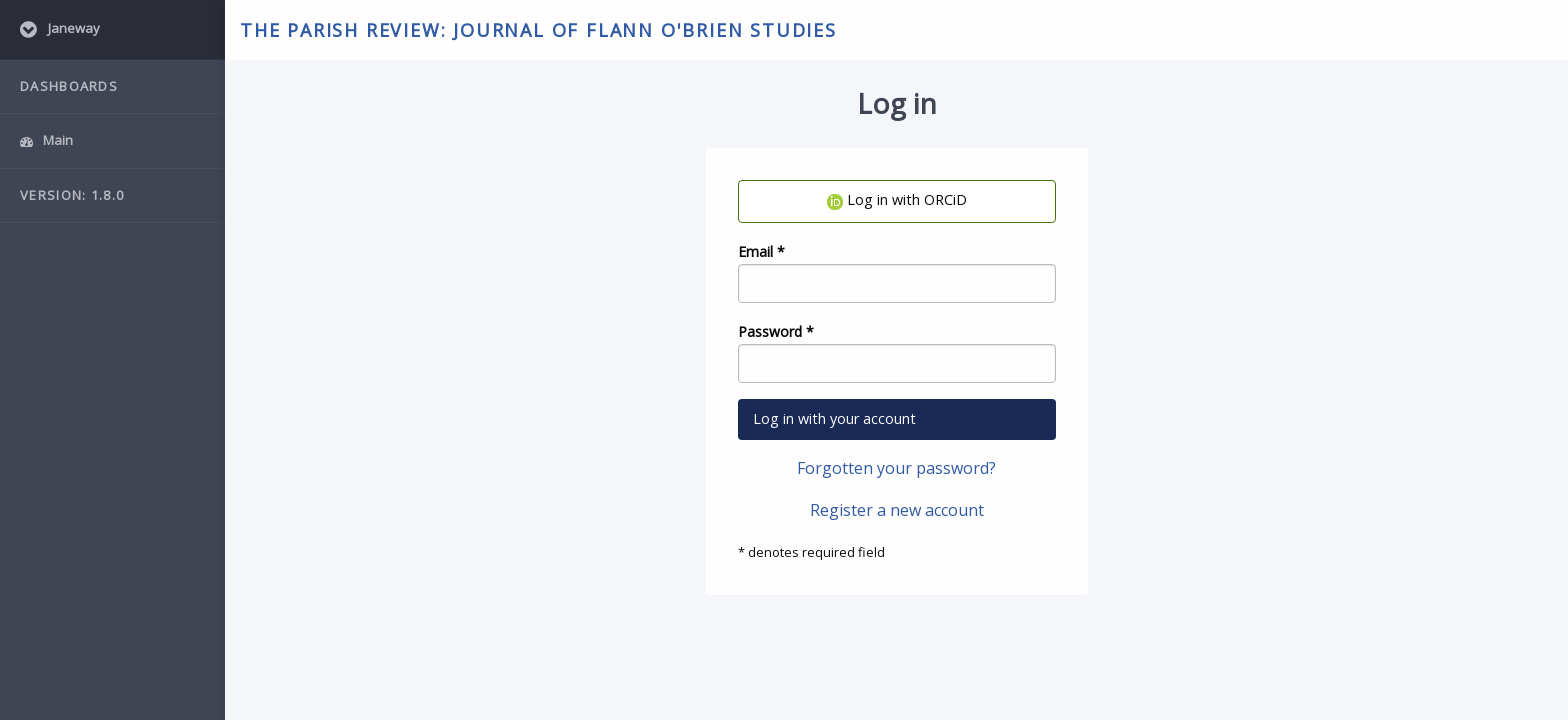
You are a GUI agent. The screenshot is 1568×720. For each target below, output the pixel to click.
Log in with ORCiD (897, 199)
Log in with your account (834, 418)
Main (46, 140)
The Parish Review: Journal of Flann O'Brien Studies (538, 30)
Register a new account (897, 510)
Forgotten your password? (896, 468)
